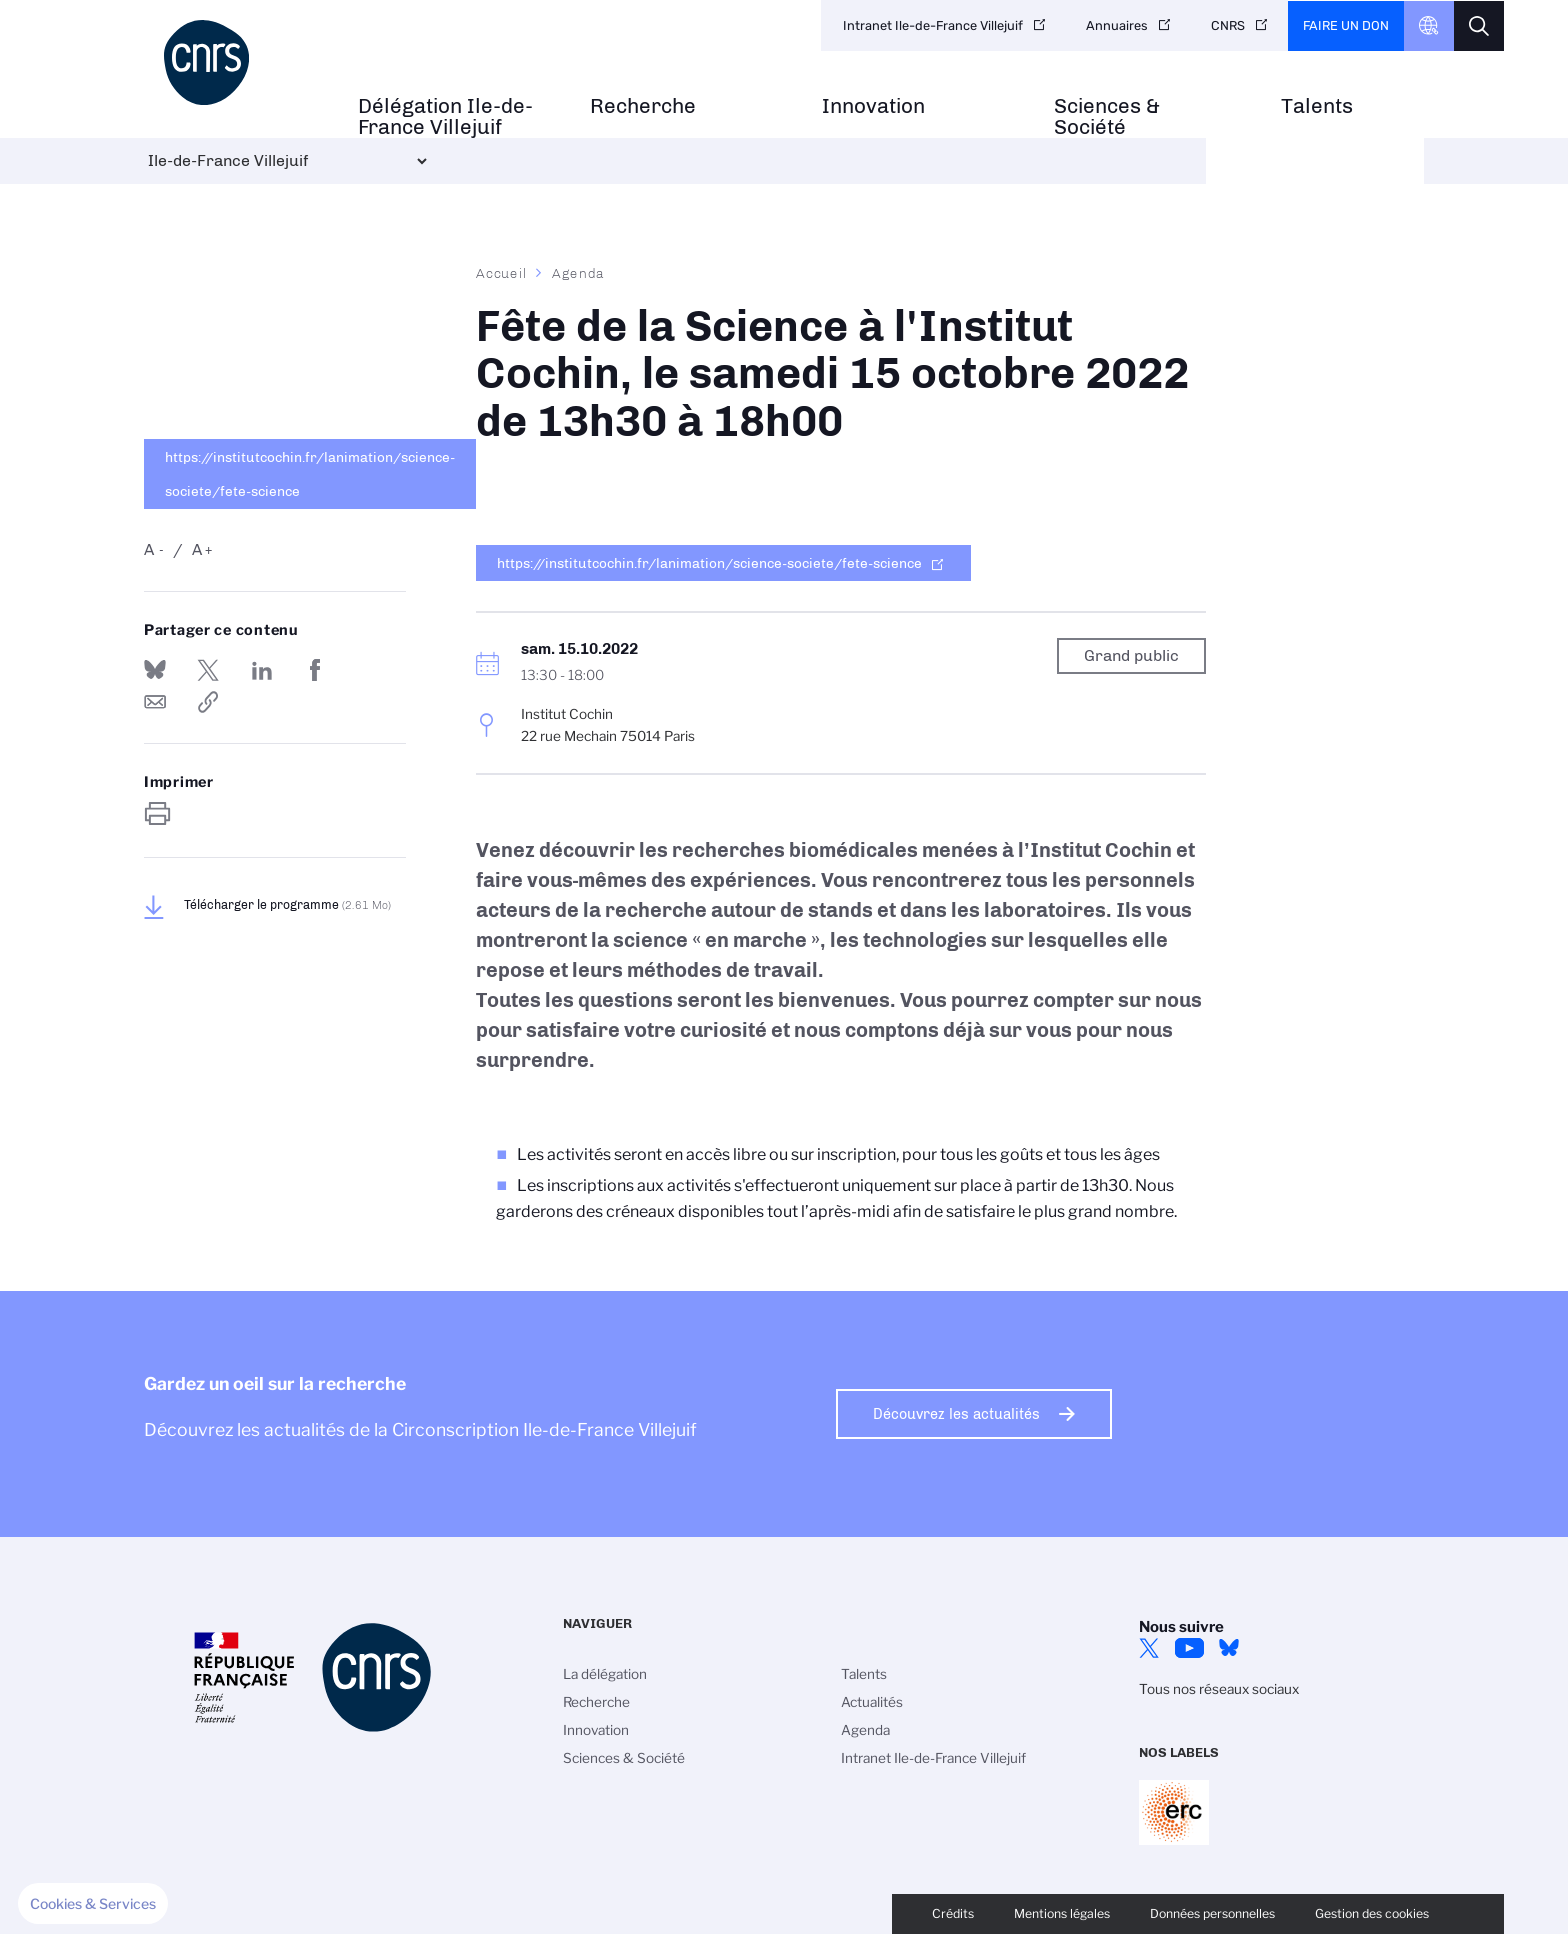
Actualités (872, 1702)
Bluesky (1229, 1648)
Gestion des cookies (1372, 1913)
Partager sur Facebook (315, 670)
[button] (93, 1904)
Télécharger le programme (287, 904)
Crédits (953, 1913)
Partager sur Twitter (208, 670)
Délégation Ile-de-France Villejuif (445, 117)
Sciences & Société (1107, 117)
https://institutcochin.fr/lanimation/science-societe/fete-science (310, 474)
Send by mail (155, 702)
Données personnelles (1212, 1913)
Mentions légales (1062, 1913)
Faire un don (1346, 25)
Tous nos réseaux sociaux (1219, 1689)
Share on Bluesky (155, 670)
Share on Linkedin (262, 670)
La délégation (605, 1674)
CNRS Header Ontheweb (1429, 26)
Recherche (643, 106)
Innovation (873, 106)
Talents (1317, 106)
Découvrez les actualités (956, 1414)
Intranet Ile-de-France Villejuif (933, 25)
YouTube (1189, 1648)
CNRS (1228, 25)
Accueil (502, 273)
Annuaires (1117, 25)
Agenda (578, 273)
